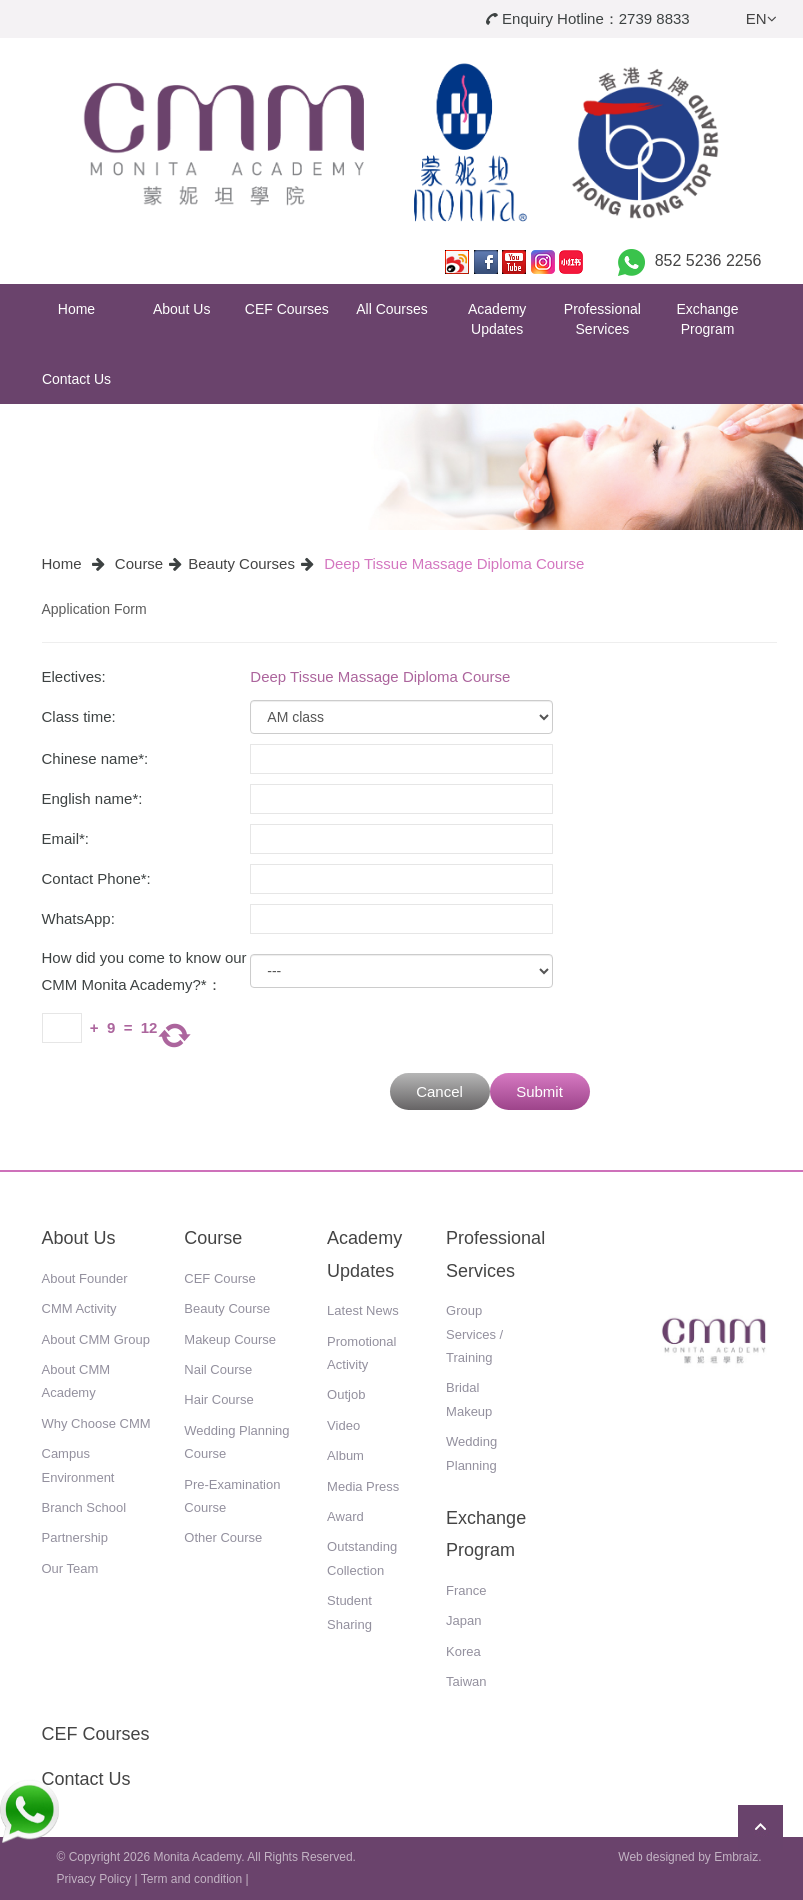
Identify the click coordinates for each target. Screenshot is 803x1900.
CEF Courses (287, 309)
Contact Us (76, 379)
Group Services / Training (474, 1334)
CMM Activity (79, 1308)
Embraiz (736, 1857)
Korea (463, 1651)
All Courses (392, 309)
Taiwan (466, 1681)
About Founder (85, 1278)
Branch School (84, 1507)
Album (345, 1455)
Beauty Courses (241, 563)
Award (345, 1516)
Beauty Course (227, 1308)
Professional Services (602, 319)
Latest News (363, 1310)
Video (343, 1425)
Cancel (439, 1091)
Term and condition (191, 1879)
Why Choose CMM (96, 1423)
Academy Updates (497, 319)
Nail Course (218, 1369)
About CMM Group (96, 1339)
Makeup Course (230, 1339)
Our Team (70, 1568)
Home (76, 309)
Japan (463, 1620)
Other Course (223, 1537)
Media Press (363, 1486)
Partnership (75, 1537)
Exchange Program (707, 319)
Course (139, 563)
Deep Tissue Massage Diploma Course (454, 563)
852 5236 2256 (708, 260)
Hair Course (218, 1399)
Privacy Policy (94, 1879)
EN (761, 18)
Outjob (346, 1394)
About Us (182, 309)
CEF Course (220, 1278)
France (466, 1590)
